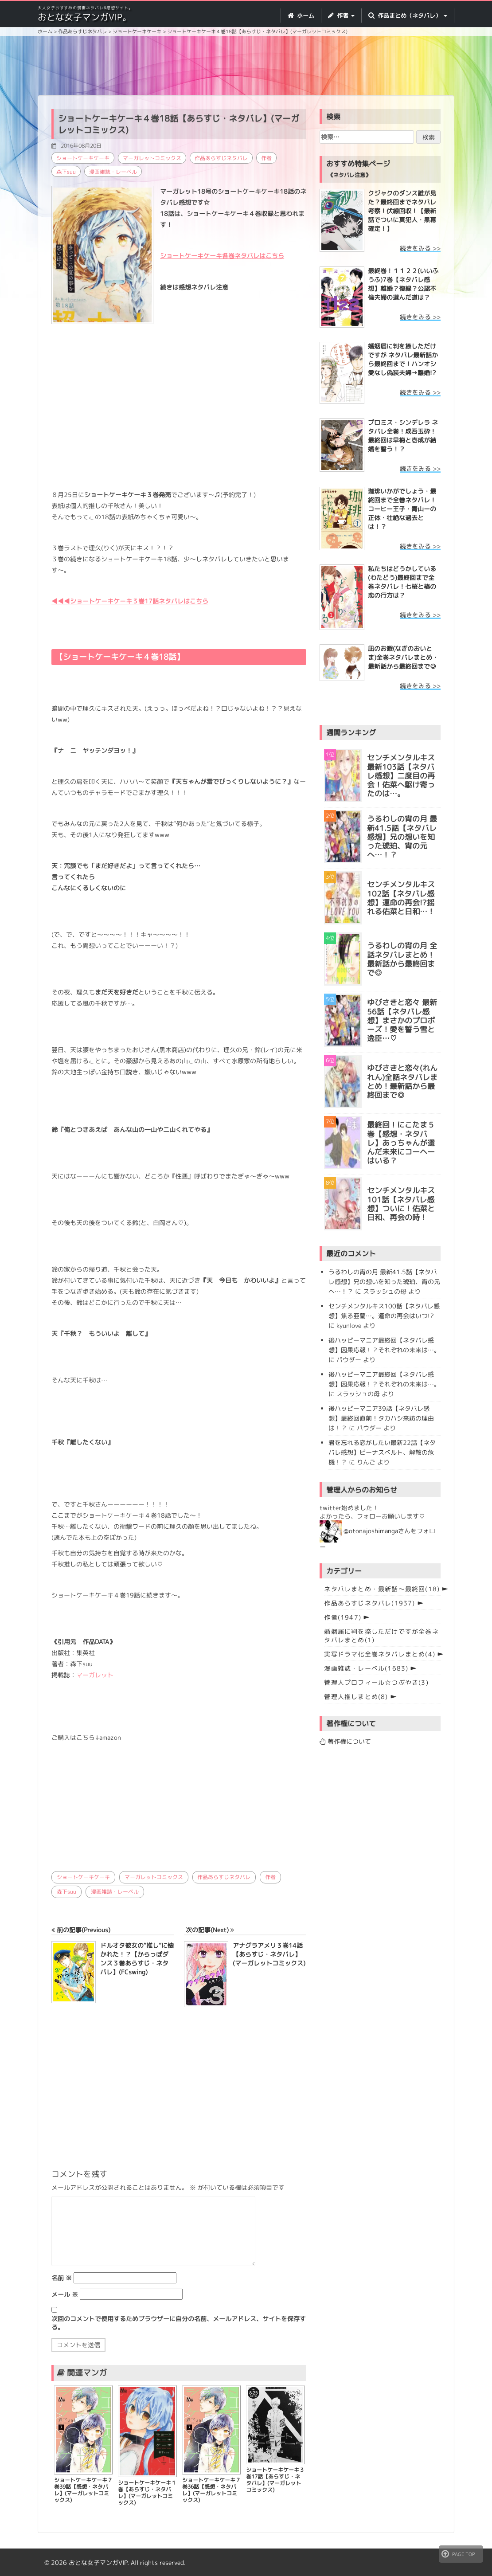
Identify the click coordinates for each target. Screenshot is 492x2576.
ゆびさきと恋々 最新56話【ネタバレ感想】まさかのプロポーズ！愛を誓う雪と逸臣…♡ (402, 1020)
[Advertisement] (253, 67)
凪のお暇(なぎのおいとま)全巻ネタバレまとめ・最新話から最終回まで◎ (403, 657)
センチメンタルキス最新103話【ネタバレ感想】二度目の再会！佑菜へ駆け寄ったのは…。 (401, 775)
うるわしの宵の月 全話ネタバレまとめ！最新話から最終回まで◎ (402, 959)
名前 (61, 2277)
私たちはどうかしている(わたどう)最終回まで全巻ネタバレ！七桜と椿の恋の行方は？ (402, 581)
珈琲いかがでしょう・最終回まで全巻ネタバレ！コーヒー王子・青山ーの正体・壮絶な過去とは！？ (402, 509)
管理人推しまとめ (356, 1696)
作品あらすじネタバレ (221, 158)
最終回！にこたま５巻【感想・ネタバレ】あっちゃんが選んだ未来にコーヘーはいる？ (401, 1142)
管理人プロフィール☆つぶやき (376, 1682)
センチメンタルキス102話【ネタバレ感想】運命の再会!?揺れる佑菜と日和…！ (401, 898)
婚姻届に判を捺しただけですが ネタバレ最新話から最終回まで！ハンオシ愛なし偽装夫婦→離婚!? (403, 359)
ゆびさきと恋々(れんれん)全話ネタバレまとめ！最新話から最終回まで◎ (402, 1082)
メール (64, 2294)
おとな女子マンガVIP (98, 2562)
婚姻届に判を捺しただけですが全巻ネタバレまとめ (381, 1635)
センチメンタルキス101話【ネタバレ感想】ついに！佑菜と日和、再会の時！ (401, 1204)
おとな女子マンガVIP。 (84, 17)
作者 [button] (341, 16)
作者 (266, 158)
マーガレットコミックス (152, 158)
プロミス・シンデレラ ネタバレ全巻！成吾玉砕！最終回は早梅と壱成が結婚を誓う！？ (403, 435)
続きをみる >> (420, 248)
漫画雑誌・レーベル (113, 172)
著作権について (345, 1741)
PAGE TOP (458, 2553)
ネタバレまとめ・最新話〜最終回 (382, 1589)
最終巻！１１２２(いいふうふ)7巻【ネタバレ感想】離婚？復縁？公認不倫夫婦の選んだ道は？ (403, 283)
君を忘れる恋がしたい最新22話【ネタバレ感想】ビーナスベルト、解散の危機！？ (382, 1452)
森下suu (66, 172)
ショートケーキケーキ (82, 158)
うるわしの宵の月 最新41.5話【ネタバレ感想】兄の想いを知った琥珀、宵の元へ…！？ (402, 836)
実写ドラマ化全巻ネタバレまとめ (379, 1654)
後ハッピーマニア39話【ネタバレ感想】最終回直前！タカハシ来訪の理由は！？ (381, 1418)
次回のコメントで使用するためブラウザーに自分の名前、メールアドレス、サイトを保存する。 (178, 2322)
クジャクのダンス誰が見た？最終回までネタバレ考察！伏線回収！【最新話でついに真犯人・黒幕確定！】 (402, 211)
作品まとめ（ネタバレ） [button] (407, 16)
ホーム (301, 16)
